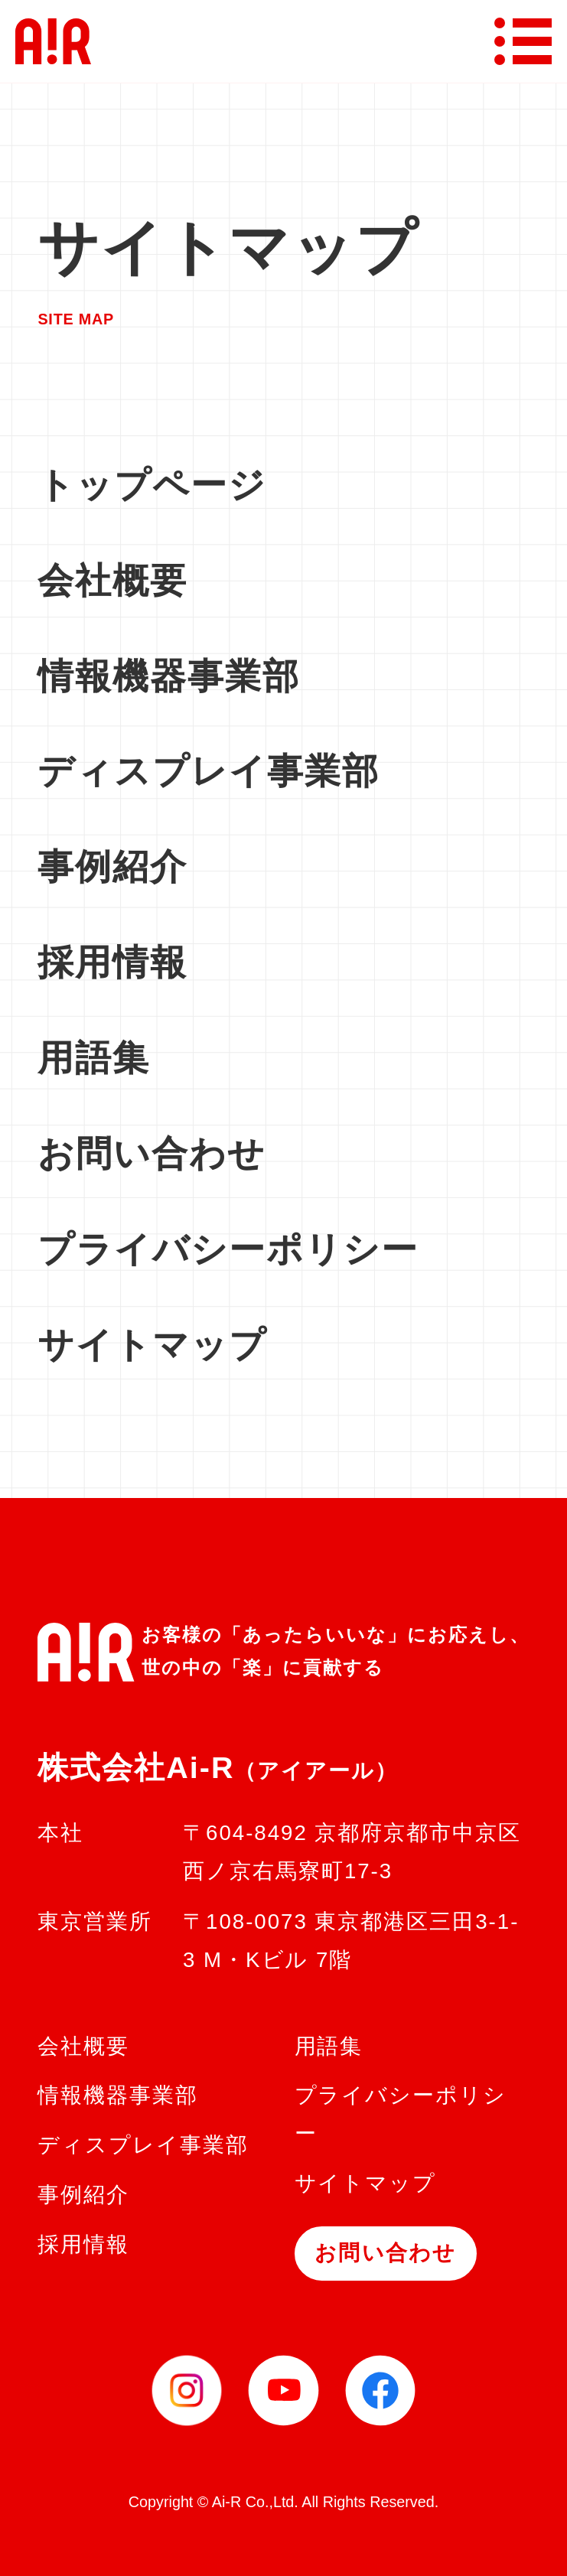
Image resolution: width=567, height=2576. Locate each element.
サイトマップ (152, 1344)
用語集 (93, 1057)
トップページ (151, 484)
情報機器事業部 (168, 676)
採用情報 (112, 962)
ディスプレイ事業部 (208, 771)
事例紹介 (112, 866)
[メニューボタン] (523, 41)
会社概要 (112, 580)
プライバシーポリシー (228, 1249)
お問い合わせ (151, 1153)
